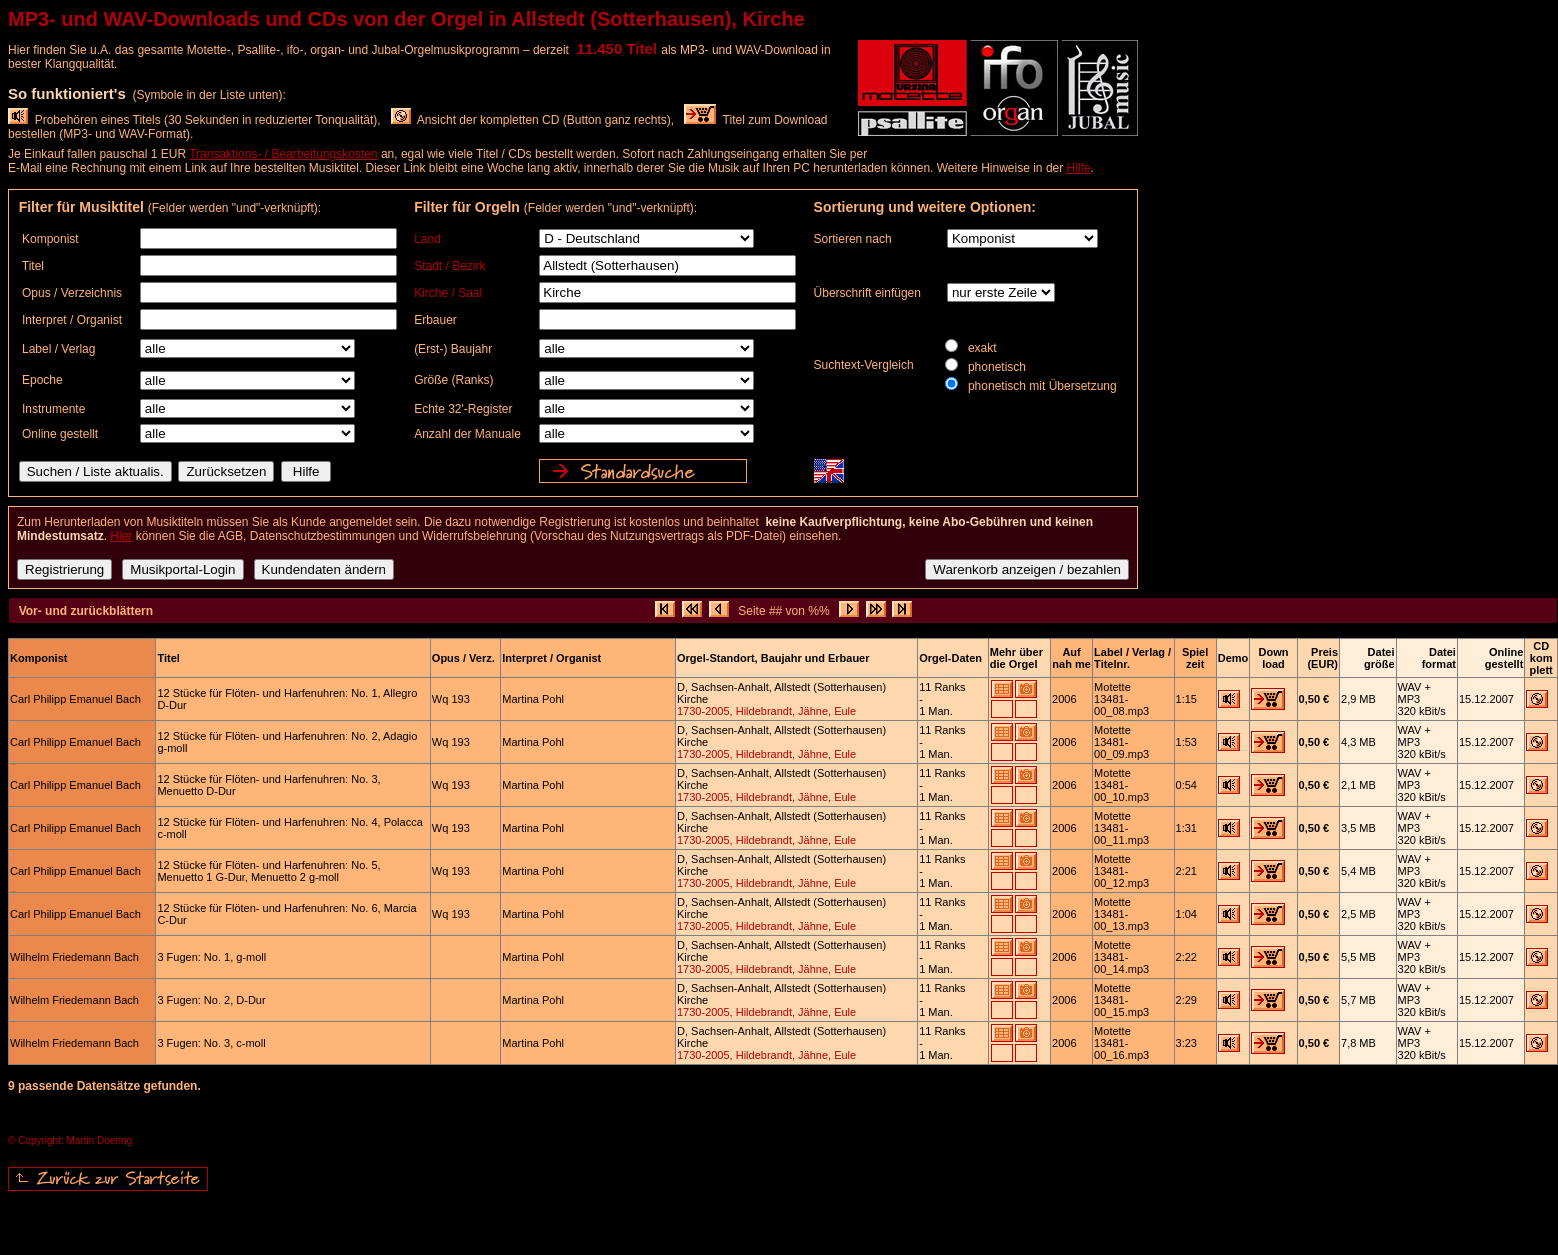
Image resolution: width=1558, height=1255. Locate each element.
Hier (121, 536)
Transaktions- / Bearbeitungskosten (283, 154)
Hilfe (1079, 168)
